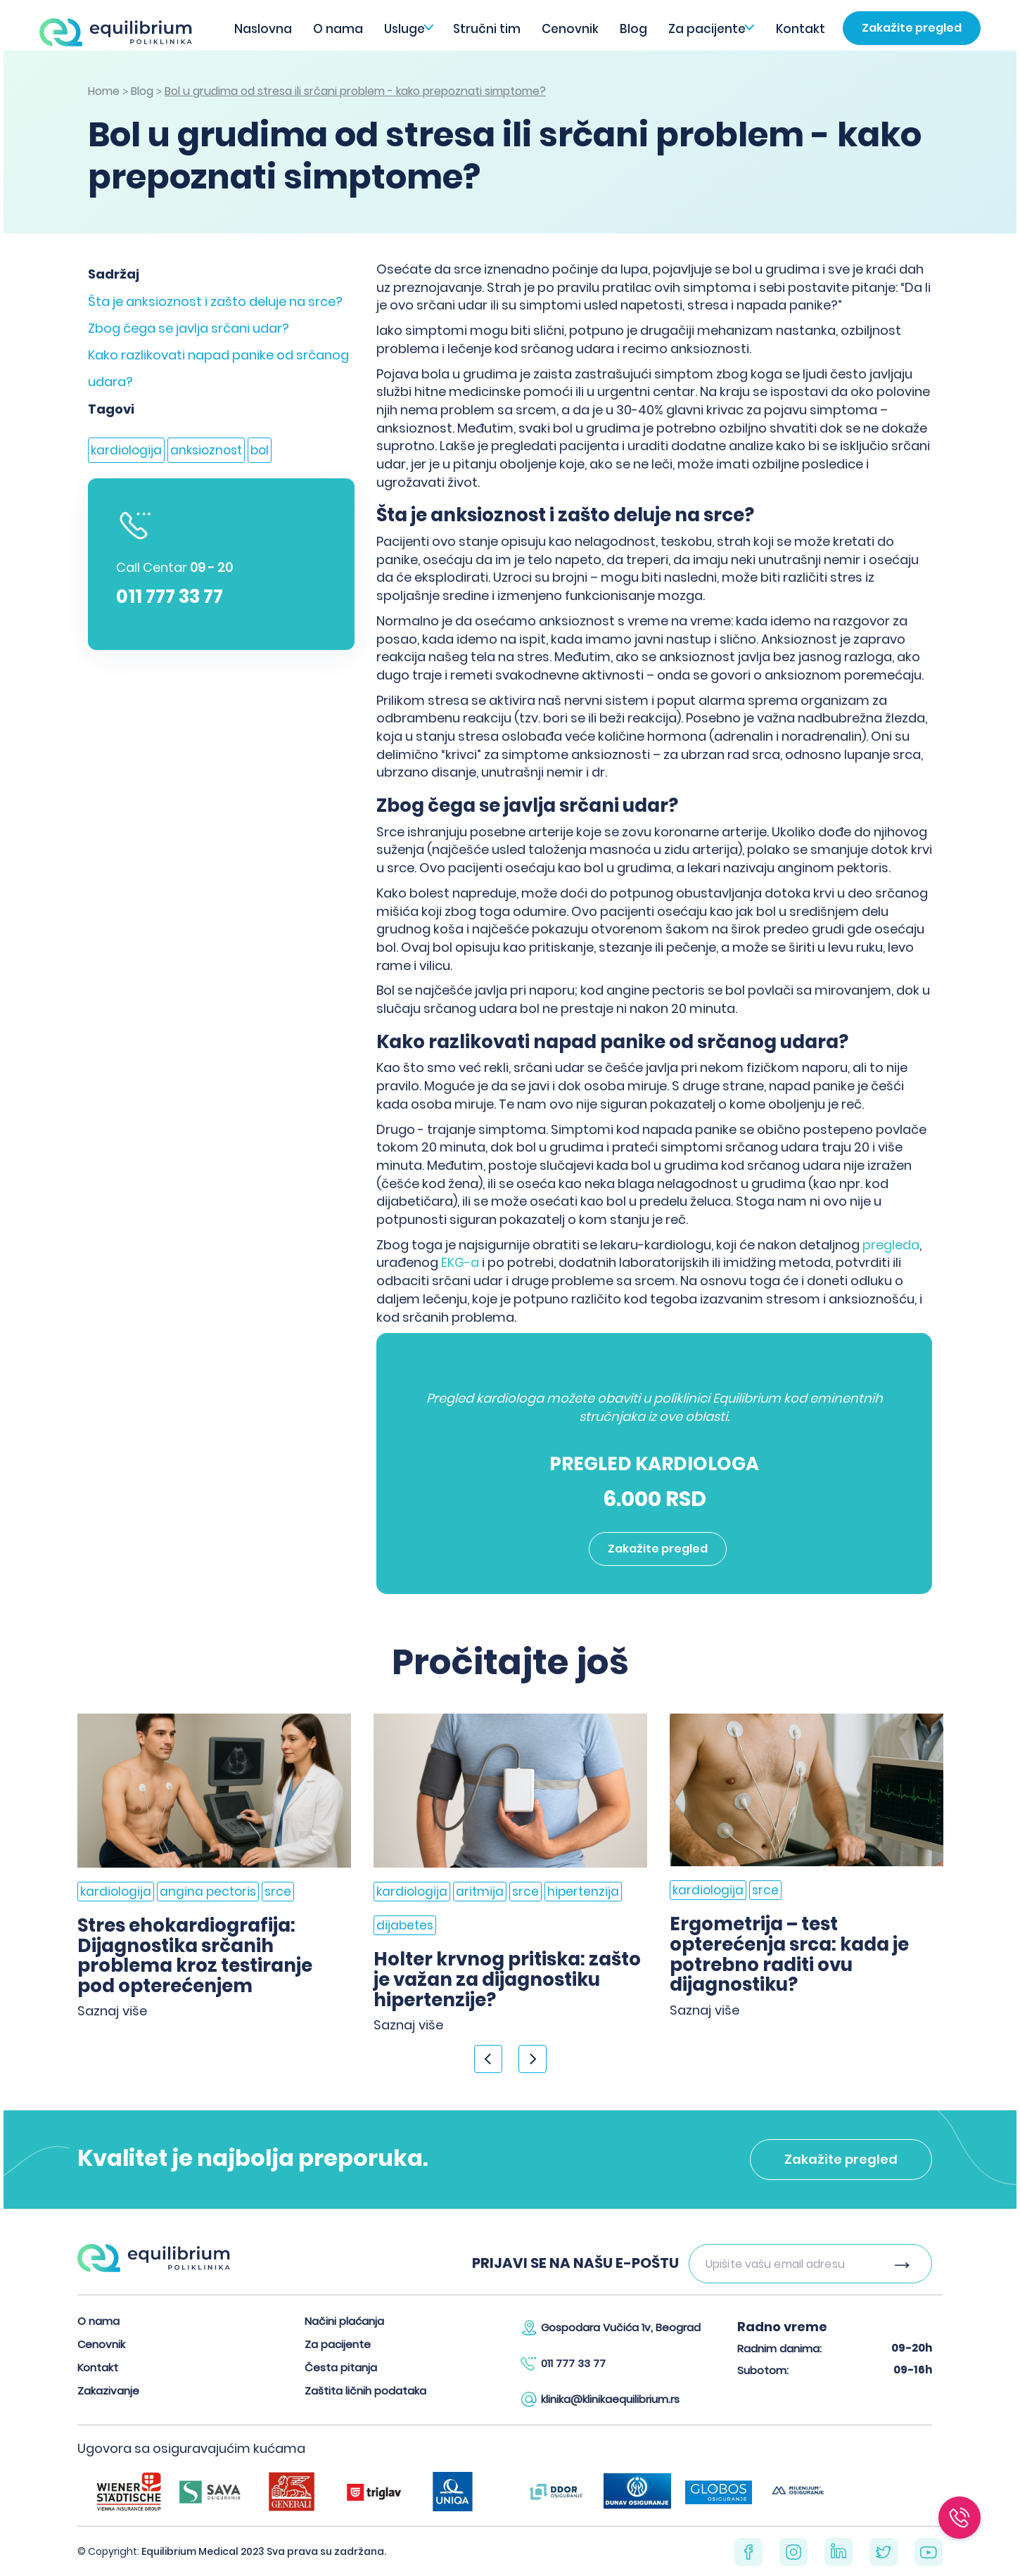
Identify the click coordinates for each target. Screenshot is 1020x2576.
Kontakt (800, 28)
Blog (633, 28)
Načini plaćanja (344, 2321)
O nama (338, 28)
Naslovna (263, 28)
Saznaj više (112, 2011)
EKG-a (460, 1262)
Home (104, 91)
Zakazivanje (108, 2390)
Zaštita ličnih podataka (365, 2390)
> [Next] (532, 2059)
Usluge (404, 28)
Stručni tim (487, 28)
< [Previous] (488, 2059)
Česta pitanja (341, 2367)
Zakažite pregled (912, 28)
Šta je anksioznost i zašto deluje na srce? (215, 301)
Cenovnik (570, 28)
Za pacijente (707, 28)
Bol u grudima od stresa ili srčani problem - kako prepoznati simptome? (355, 91)
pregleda (889, 1245)
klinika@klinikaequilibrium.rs (610, 2399)
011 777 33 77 (169, 596)
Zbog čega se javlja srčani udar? (188, 328)
